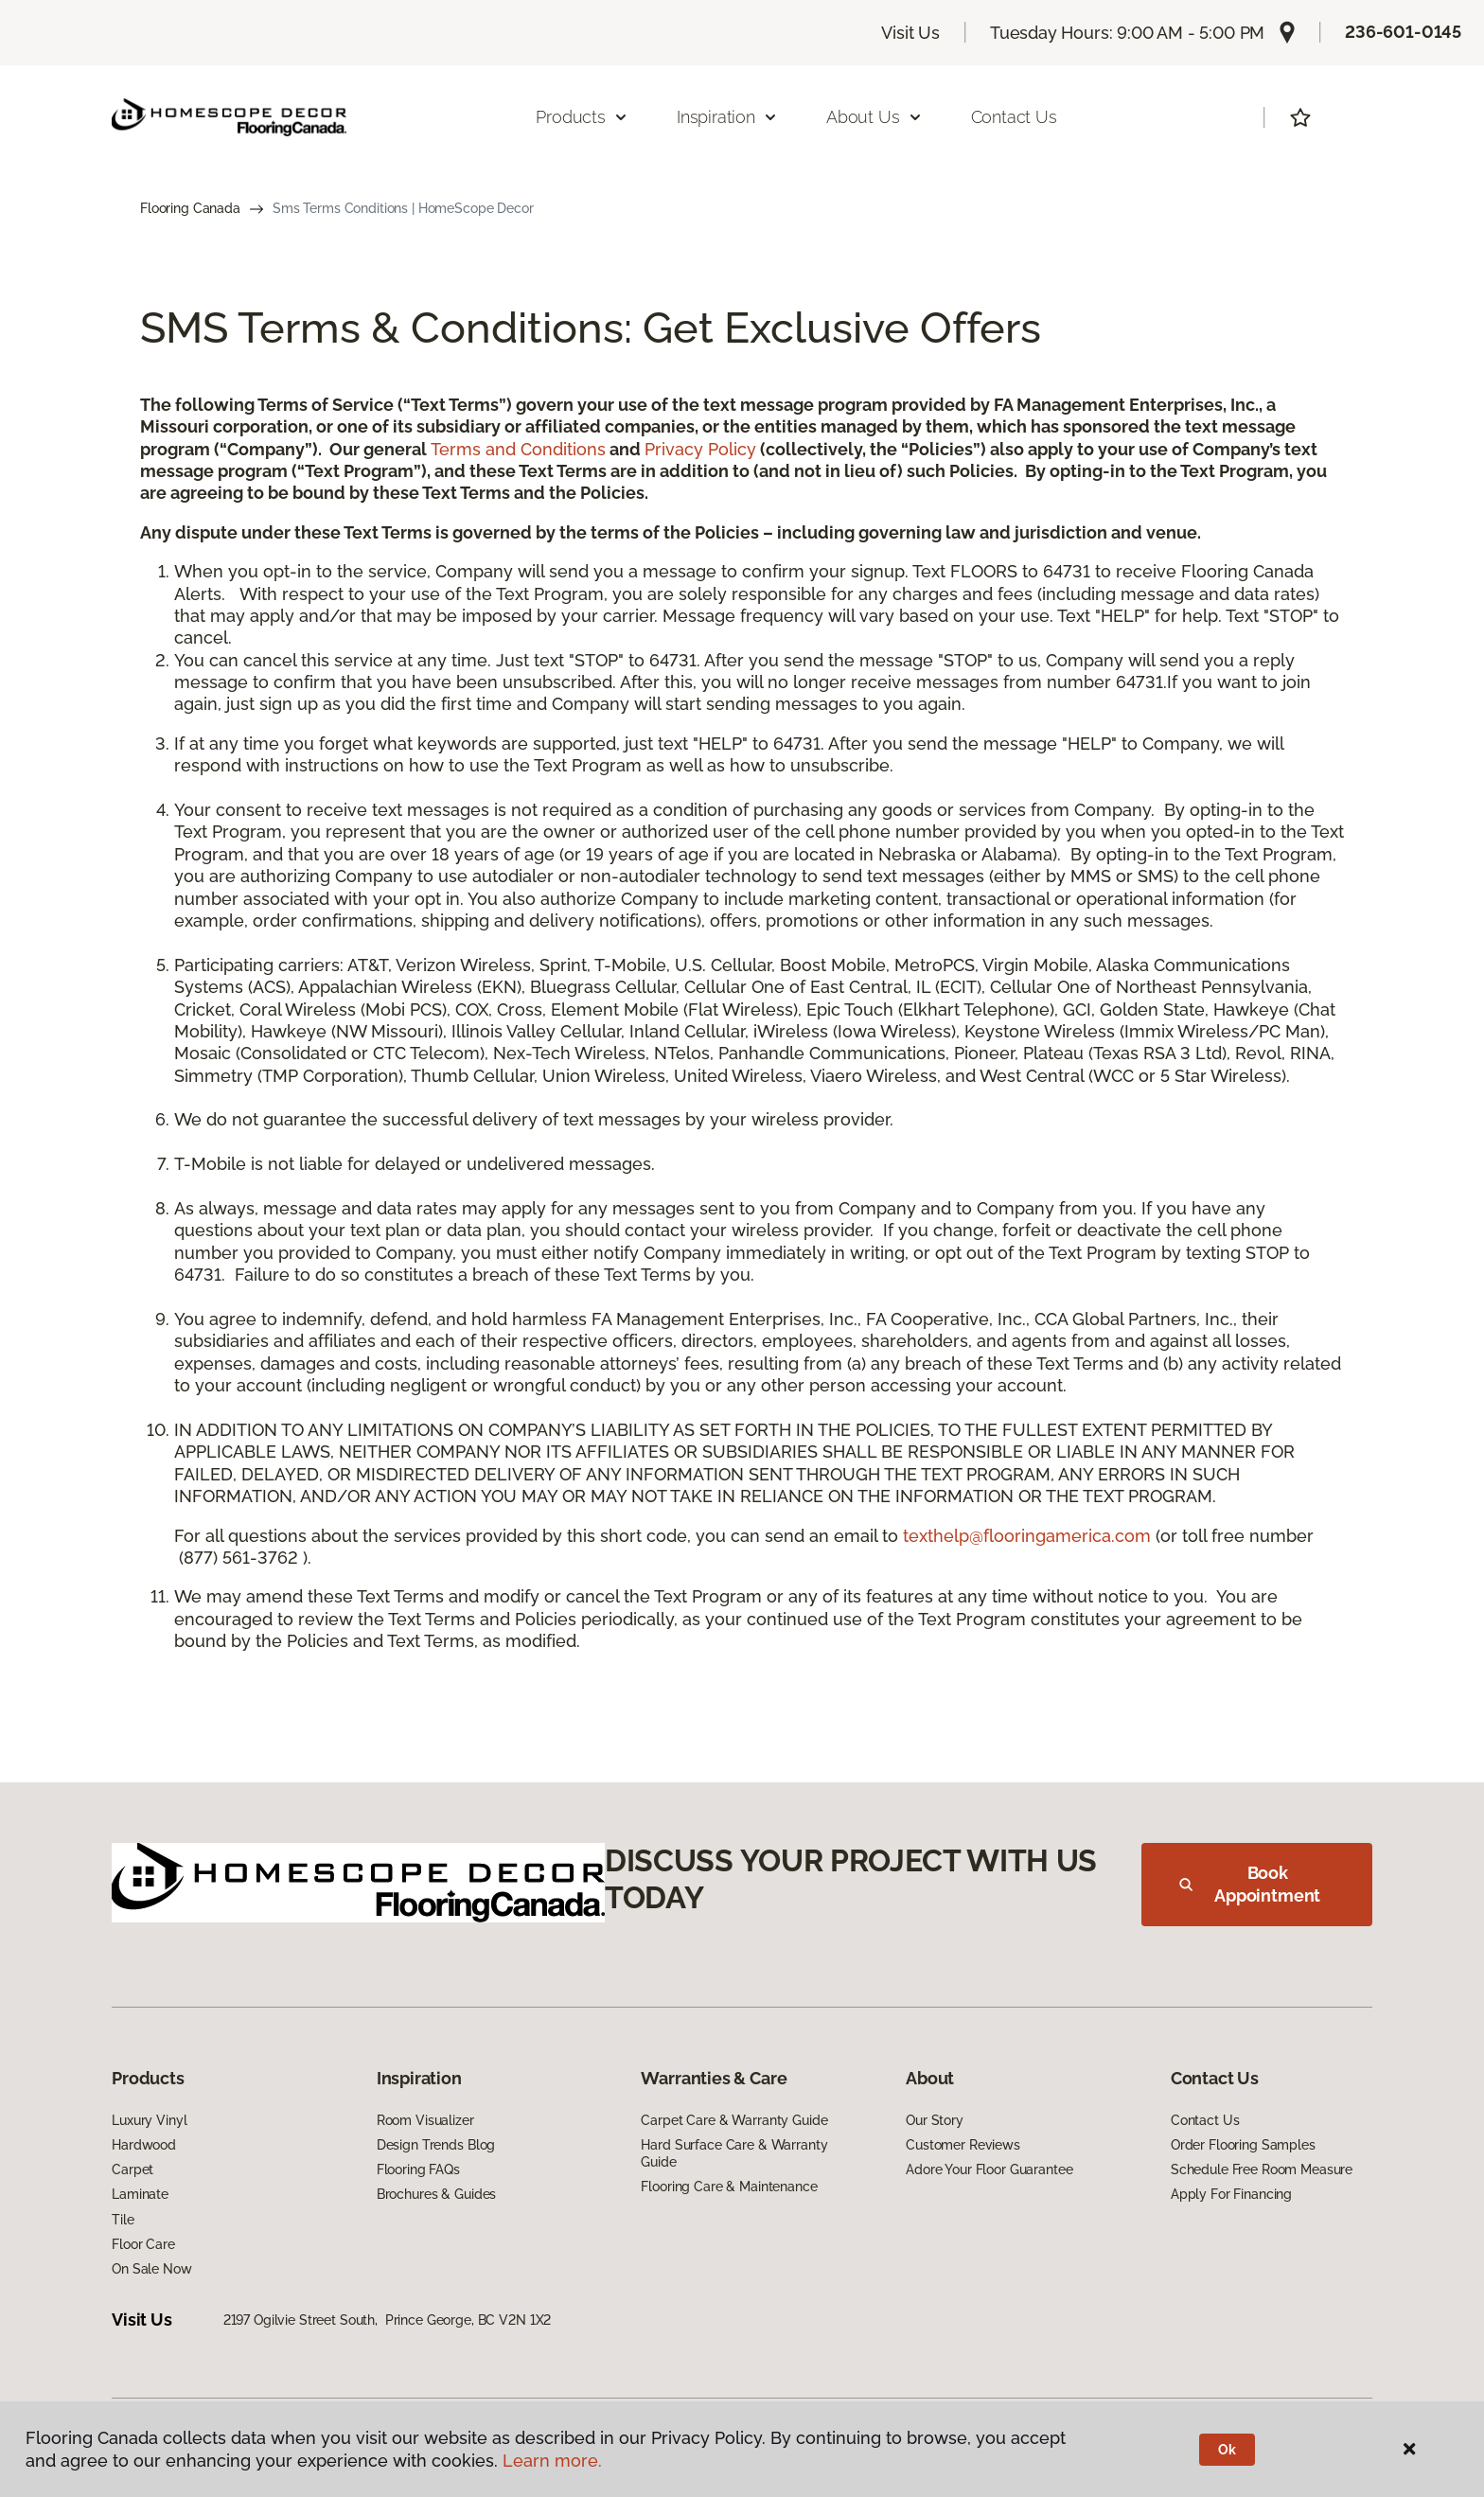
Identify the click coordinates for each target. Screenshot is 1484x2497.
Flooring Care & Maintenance (729, 2186)
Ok (1227, 2449)
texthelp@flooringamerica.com (1027, 1536)
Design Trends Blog (436, 2144)
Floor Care (143, 2244)
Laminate (140, 2194)
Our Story (934, 2120)
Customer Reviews (963, 2144)
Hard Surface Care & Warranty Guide (734, 2153)
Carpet (132, 2169)
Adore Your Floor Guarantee (989, 2169)
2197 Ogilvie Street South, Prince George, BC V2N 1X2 (387, 2320)
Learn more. (552, 2460)
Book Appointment (1249, 1884)
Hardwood (144, 2144)
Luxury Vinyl (149, 2120)
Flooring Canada (190, 208)
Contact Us (1014, 117)
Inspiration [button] (727, 117)
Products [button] (582, 117)
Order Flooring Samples (1243, 2144)
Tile (122, 2219)
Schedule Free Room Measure (1261, 2169)
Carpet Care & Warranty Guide (734, 2120)
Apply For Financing (1231, 2194)
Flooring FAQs (418, 2169)
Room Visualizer (425, 2120)
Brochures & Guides (436, 2194)
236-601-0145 (1403, 32)
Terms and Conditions (518, 449)
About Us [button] (874, 117)
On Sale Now (151, 2268)
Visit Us (910, 33)
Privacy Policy (700, 449)
